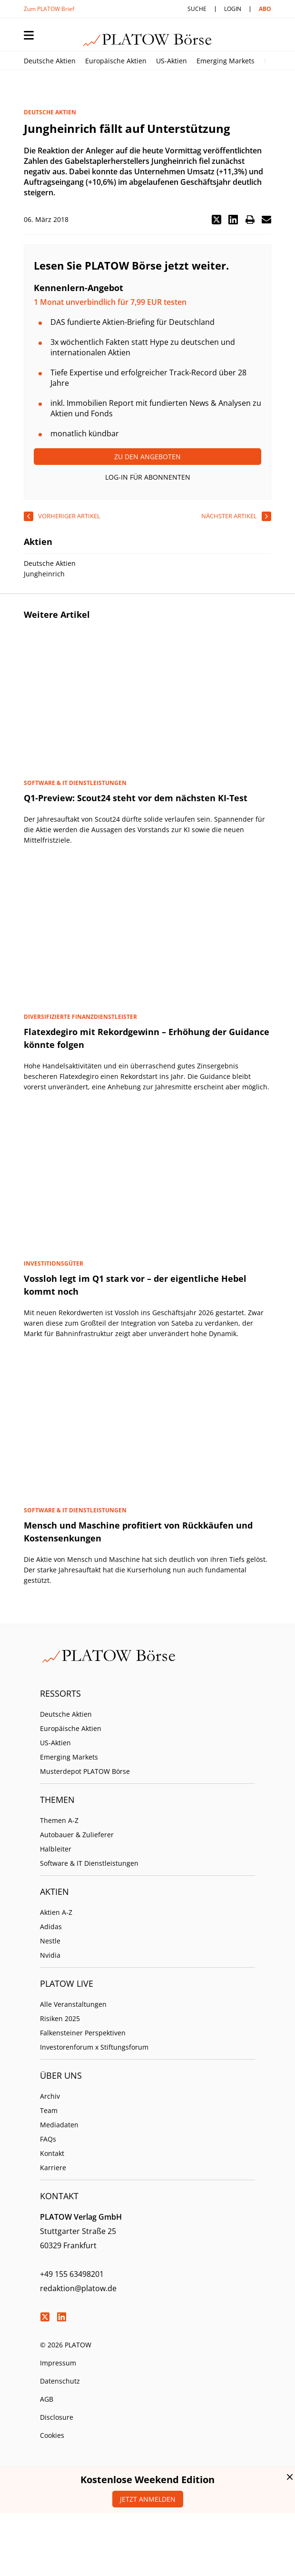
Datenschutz (60, 2380)
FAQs (48, 2138)
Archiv (50, 2096)
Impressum (58, 2362)
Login (232, 9)
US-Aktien (171, 60)
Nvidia (50, 1955)
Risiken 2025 (60, 2018)
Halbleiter (55, 1848)
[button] (216, 219)
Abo (265, 9)
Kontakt (52, 2153)
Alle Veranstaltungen (73, 2004)
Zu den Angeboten (147, 456)
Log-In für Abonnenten (147, 477)
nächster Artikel (229, 516)
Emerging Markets (226, 60)
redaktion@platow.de (78, 2288)
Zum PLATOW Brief (49, 9)
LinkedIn (61, 2317)
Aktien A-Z (56, 1912)
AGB (46, 2399)
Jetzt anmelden (148, 2499)
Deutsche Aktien (50, 60)
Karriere (53, 2167)
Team (49, 2110)
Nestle (50, 1940)
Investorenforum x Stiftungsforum (94, 2047)
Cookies (52, 2435)
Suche (196, 9)
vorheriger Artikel (69, 516)
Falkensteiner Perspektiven (83, 2032)
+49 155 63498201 (72, 2274)
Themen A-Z (59, 1820)
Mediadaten (59, 2124)
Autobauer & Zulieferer (77, 1834)
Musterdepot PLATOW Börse (85, 1771)
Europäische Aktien (116, 60)
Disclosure (56, 2417)
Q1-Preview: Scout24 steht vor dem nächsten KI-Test (135, 798)
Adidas (51, 1926)
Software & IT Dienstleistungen (89, 1863)
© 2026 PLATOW (65, 2344)
